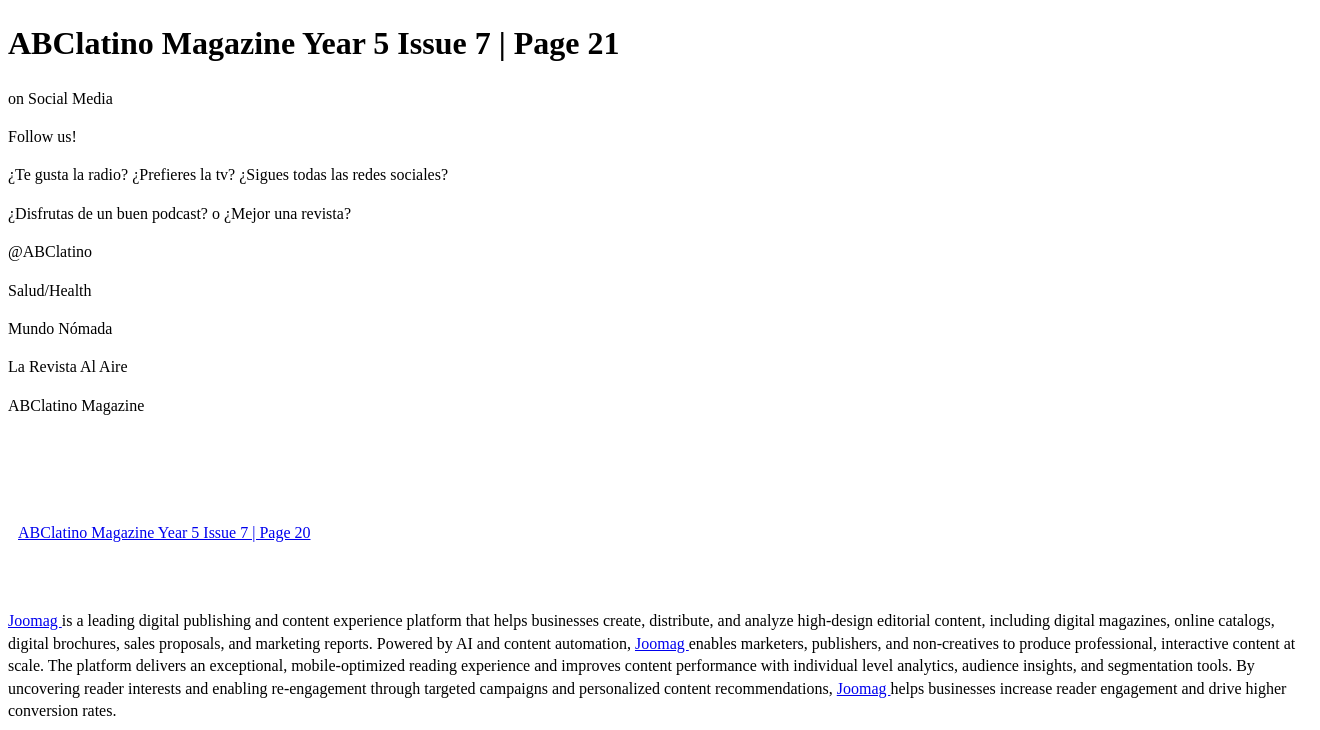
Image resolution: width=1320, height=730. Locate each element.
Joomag (35, 620)
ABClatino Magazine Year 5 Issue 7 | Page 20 (164, 532)
